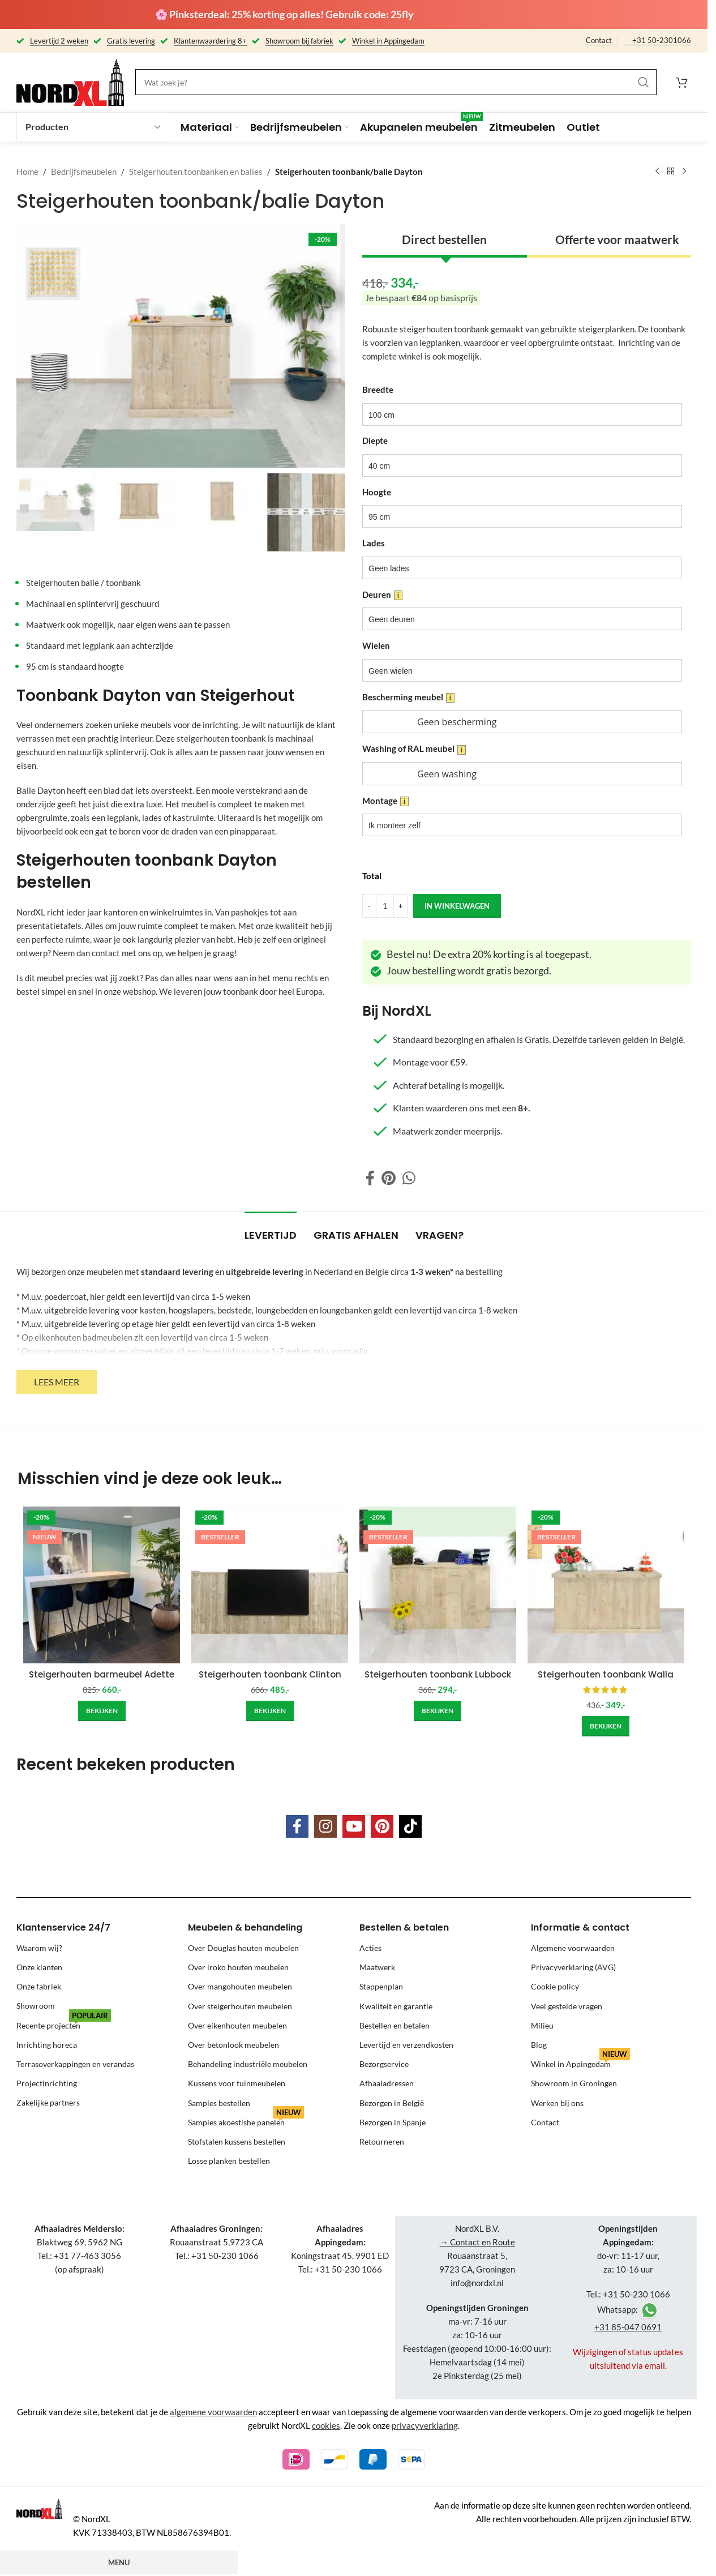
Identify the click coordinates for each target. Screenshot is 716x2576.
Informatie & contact (580, 1927)
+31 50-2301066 (661, 40)
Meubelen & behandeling (245, 1927)
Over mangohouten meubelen (240, 1986)
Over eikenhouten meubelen (237, 2025)
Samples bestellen (219, 2103)
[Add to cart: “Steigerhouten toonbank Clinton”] (270, 1711)
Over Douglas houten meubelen (243, 1948)
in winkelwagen (457, 905)
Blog (539, 2044)
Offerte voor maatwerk (617, 239)
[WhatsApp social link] (409, 1178)
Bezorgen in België (391, 2103)
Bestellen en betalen (394, 2025)
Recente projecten (63, 2023)
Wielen (376, 645)
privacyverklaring (425, 2425)
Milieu (542, 2025)
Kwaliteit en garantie (395, 2006)
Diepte (375, 440)
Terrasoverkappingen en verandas (75, 2064)
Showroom (35, 2006)
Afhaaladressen (386, 2083)
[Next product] (684, 171)
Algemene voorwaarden (573, 1948)
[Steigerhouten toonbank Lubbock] (437, 1585)
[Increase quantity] (400, 906)
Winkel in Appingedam (580, 2062)
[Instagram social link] (325, 1826)
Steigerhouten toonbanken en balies (196, 171)
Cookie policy (555, 1986)
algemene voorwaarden (213, 2412)
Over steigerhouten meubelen (240, 2006)
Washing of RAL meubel (414, 749)
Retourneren (381, 2141)
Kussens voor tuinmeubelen (236, 2083)
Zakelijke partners (48, 2103)
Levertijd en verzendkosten (406, 2044)
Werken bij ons (557, 2103)
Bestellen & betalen (404, 1927)
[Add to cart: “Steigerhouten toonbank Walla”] (605, 1726)
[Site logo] (70, 81)
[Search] (396, 82)
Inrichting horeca (46, 2044)
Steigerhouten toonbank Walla (606, 1674)
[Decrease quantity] (369, 906)
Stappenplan (381, 1986)
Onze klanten (39, 1967)
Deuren (382, 594)
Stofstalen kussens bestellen (236, 2141)
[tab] (271, 1230)
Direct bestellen (444, 239)
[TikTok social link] (410, 1826)
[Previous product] (657, 171)
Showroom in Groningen (574, 2083)
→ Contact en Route (477, 2242)
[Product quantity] (384, 906)
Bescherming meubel (408, 697)
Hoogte (376, 492)
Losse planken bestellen (229, 2161)
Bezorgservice (384, 2064)
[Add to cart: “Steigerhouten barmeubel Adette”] (102, 1711)
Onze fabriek (38, 1986)
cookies (326, 2425)
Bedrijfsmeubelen (84, 171)
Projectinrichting (46, 2083)
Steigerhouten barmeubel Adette (101, 1674)
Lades (373, 543)
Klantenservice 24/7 (63, 1927)
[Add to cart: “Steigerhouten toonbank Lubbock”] (437, 1711)
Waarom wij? (39, 1948)
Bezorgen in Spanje (392, 2122)
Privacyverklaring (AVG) (573, 1967)
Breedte (377, 389)
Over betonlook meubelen (233, 2044)
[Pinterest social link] (388, 1178)
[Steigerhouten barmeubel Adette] (101, 1585)
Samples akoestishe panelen (246, 2120)
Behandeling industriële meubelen (247, 2064)
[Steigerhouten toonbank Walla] (606, 1585)
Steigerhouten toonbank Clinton (270, 1674)
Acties (370, 1948)
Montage (385, 800)
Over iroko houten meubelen (238, 1967)
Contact (599, 40)
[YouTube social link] (353, 1826)
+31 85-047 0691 (628, 2327)
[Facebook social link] (370, 1178)
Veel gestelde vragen (566, 2006)
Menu (119, 2562)
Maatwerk (377, 1967)
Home (27, 171)
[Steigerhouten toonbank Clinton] (269, 1585)
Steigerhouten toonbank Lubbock (438, 1674)
